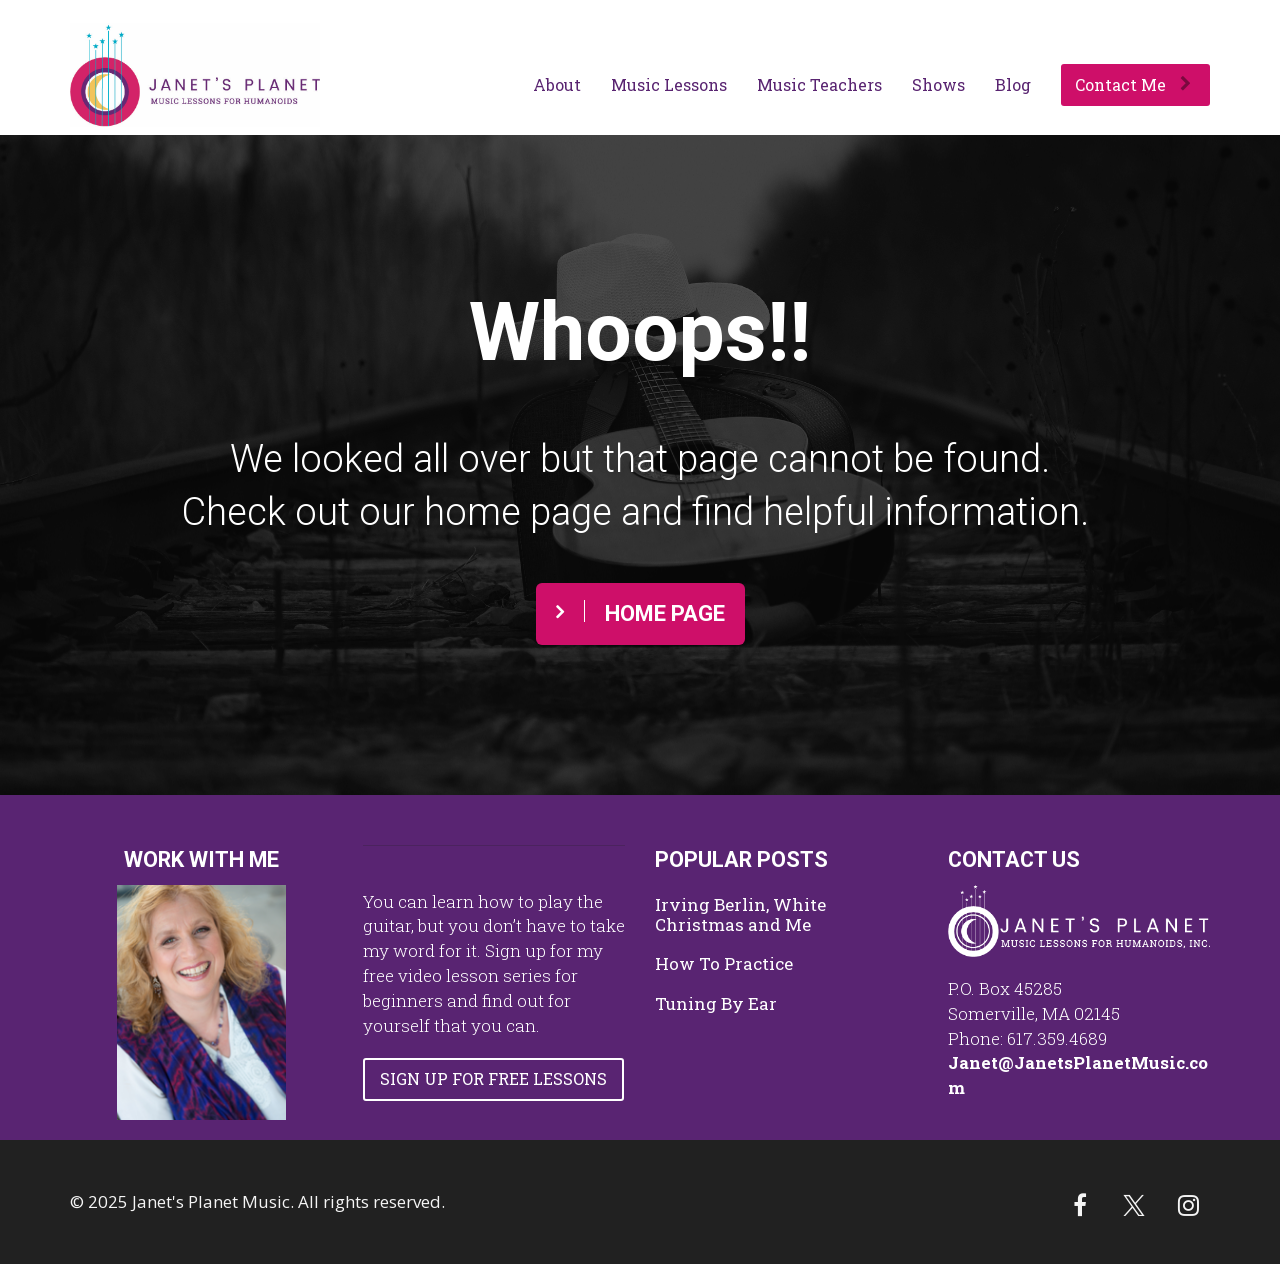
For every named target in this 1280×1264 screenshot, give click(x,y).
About (557, 84)
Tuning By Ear (716, 1004)
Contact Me (1133, 84)
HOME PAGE (640, 613)
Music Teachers (819, 84)
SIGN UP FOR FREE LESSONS (493, 1078)
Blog (1013, 84)
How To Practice (724, 964)
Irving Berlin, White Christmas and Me (740, 914)
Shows (938, 84)
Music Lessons (669, 84)
